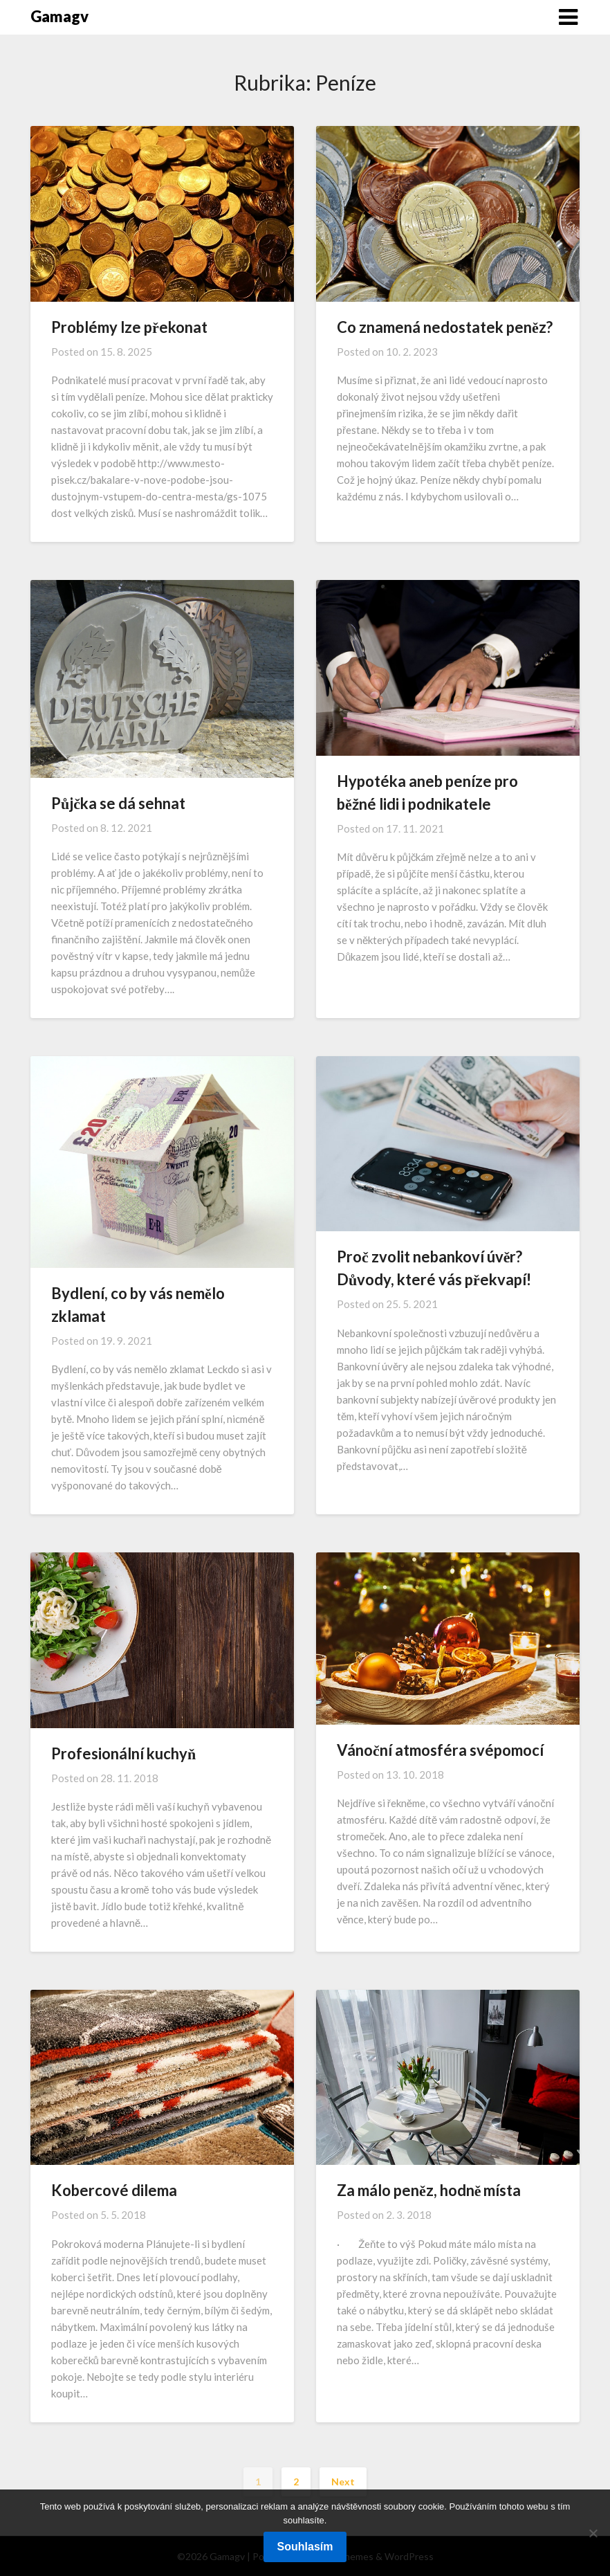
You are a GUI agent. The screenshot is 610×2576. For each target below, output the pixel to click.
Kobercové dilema (114, 2190)
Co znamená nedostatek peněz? (445, 327)
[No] (593, 2533)
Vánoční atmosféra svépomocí (440, 1750)
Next (343, 2481)
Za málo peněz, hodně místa (429, 2190)
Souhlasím (305, 2546)
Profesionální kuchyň (123, 1753)
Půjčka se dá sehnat (118, 803)
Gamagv (59, 16)
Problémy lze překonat (129, 327)
